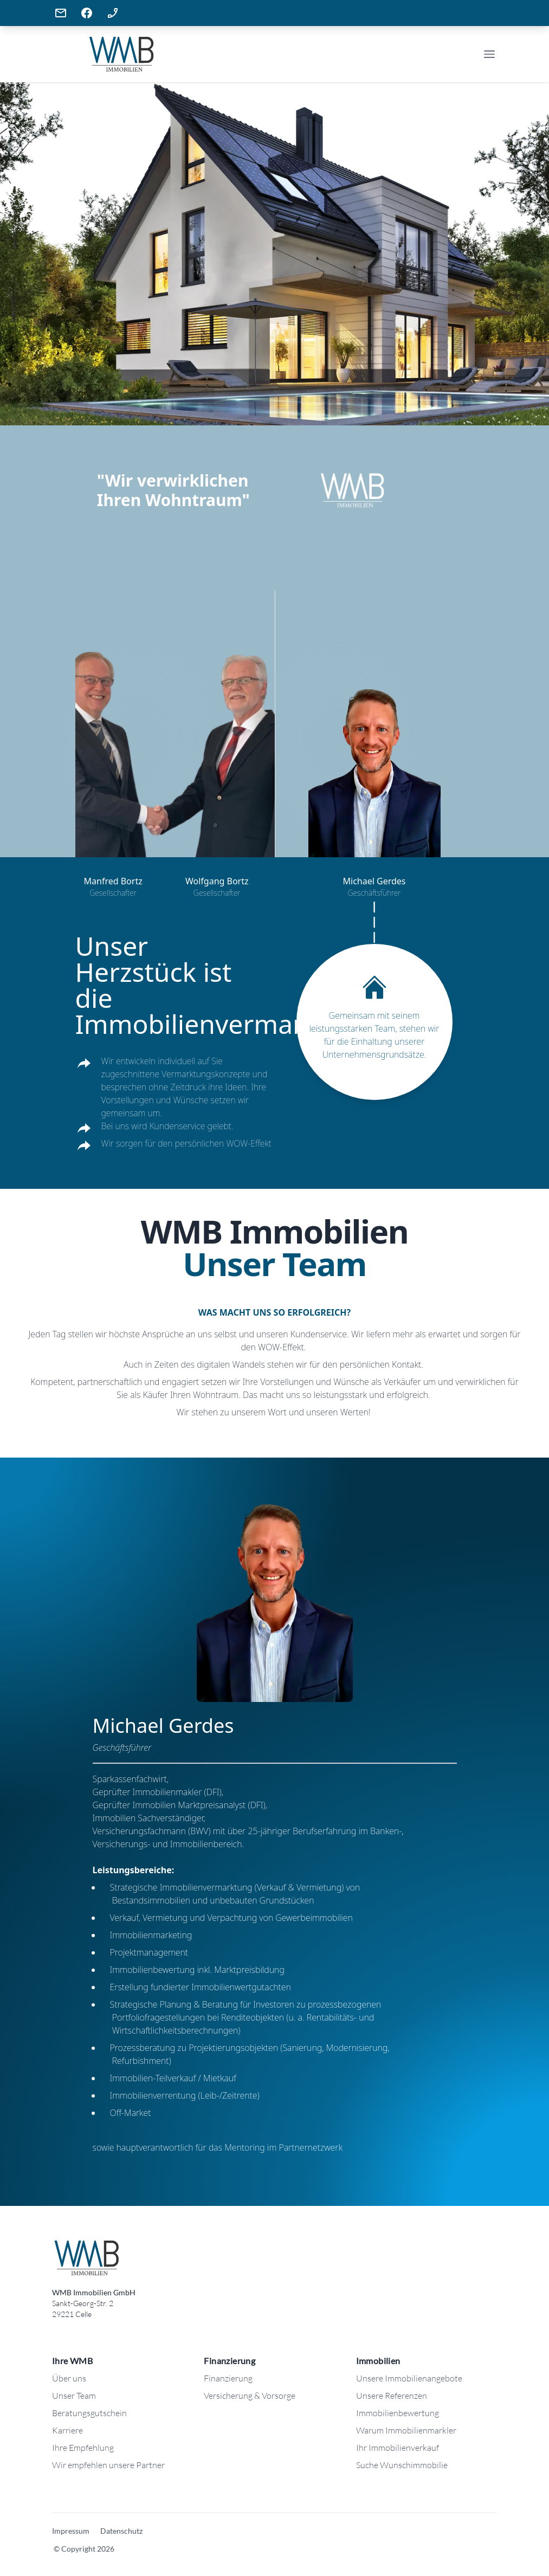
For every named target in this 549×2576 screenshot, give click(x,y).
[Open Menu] (489, 54)
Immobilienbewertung (397, 2412)
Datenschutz (121, 2530)
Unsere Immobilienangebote (409, 2378)
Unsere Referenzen (391, 2395)
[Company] (163, 54)
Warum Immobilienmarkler (406, 2430)
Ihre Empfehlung (83, 2447)
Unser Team (74, 2395)
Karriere (67, 2430)
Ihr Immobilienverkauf (397, 2447)
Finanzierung (228, 2378)
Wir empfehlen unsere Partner (108, 2465)
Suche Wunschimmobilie (402, 2465)
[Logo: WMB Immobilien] (86, 2258)
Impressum (70, 2530)
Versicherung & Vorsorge (249, 2395)
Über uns (69, 2378)
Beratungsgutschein (89, 2412)
